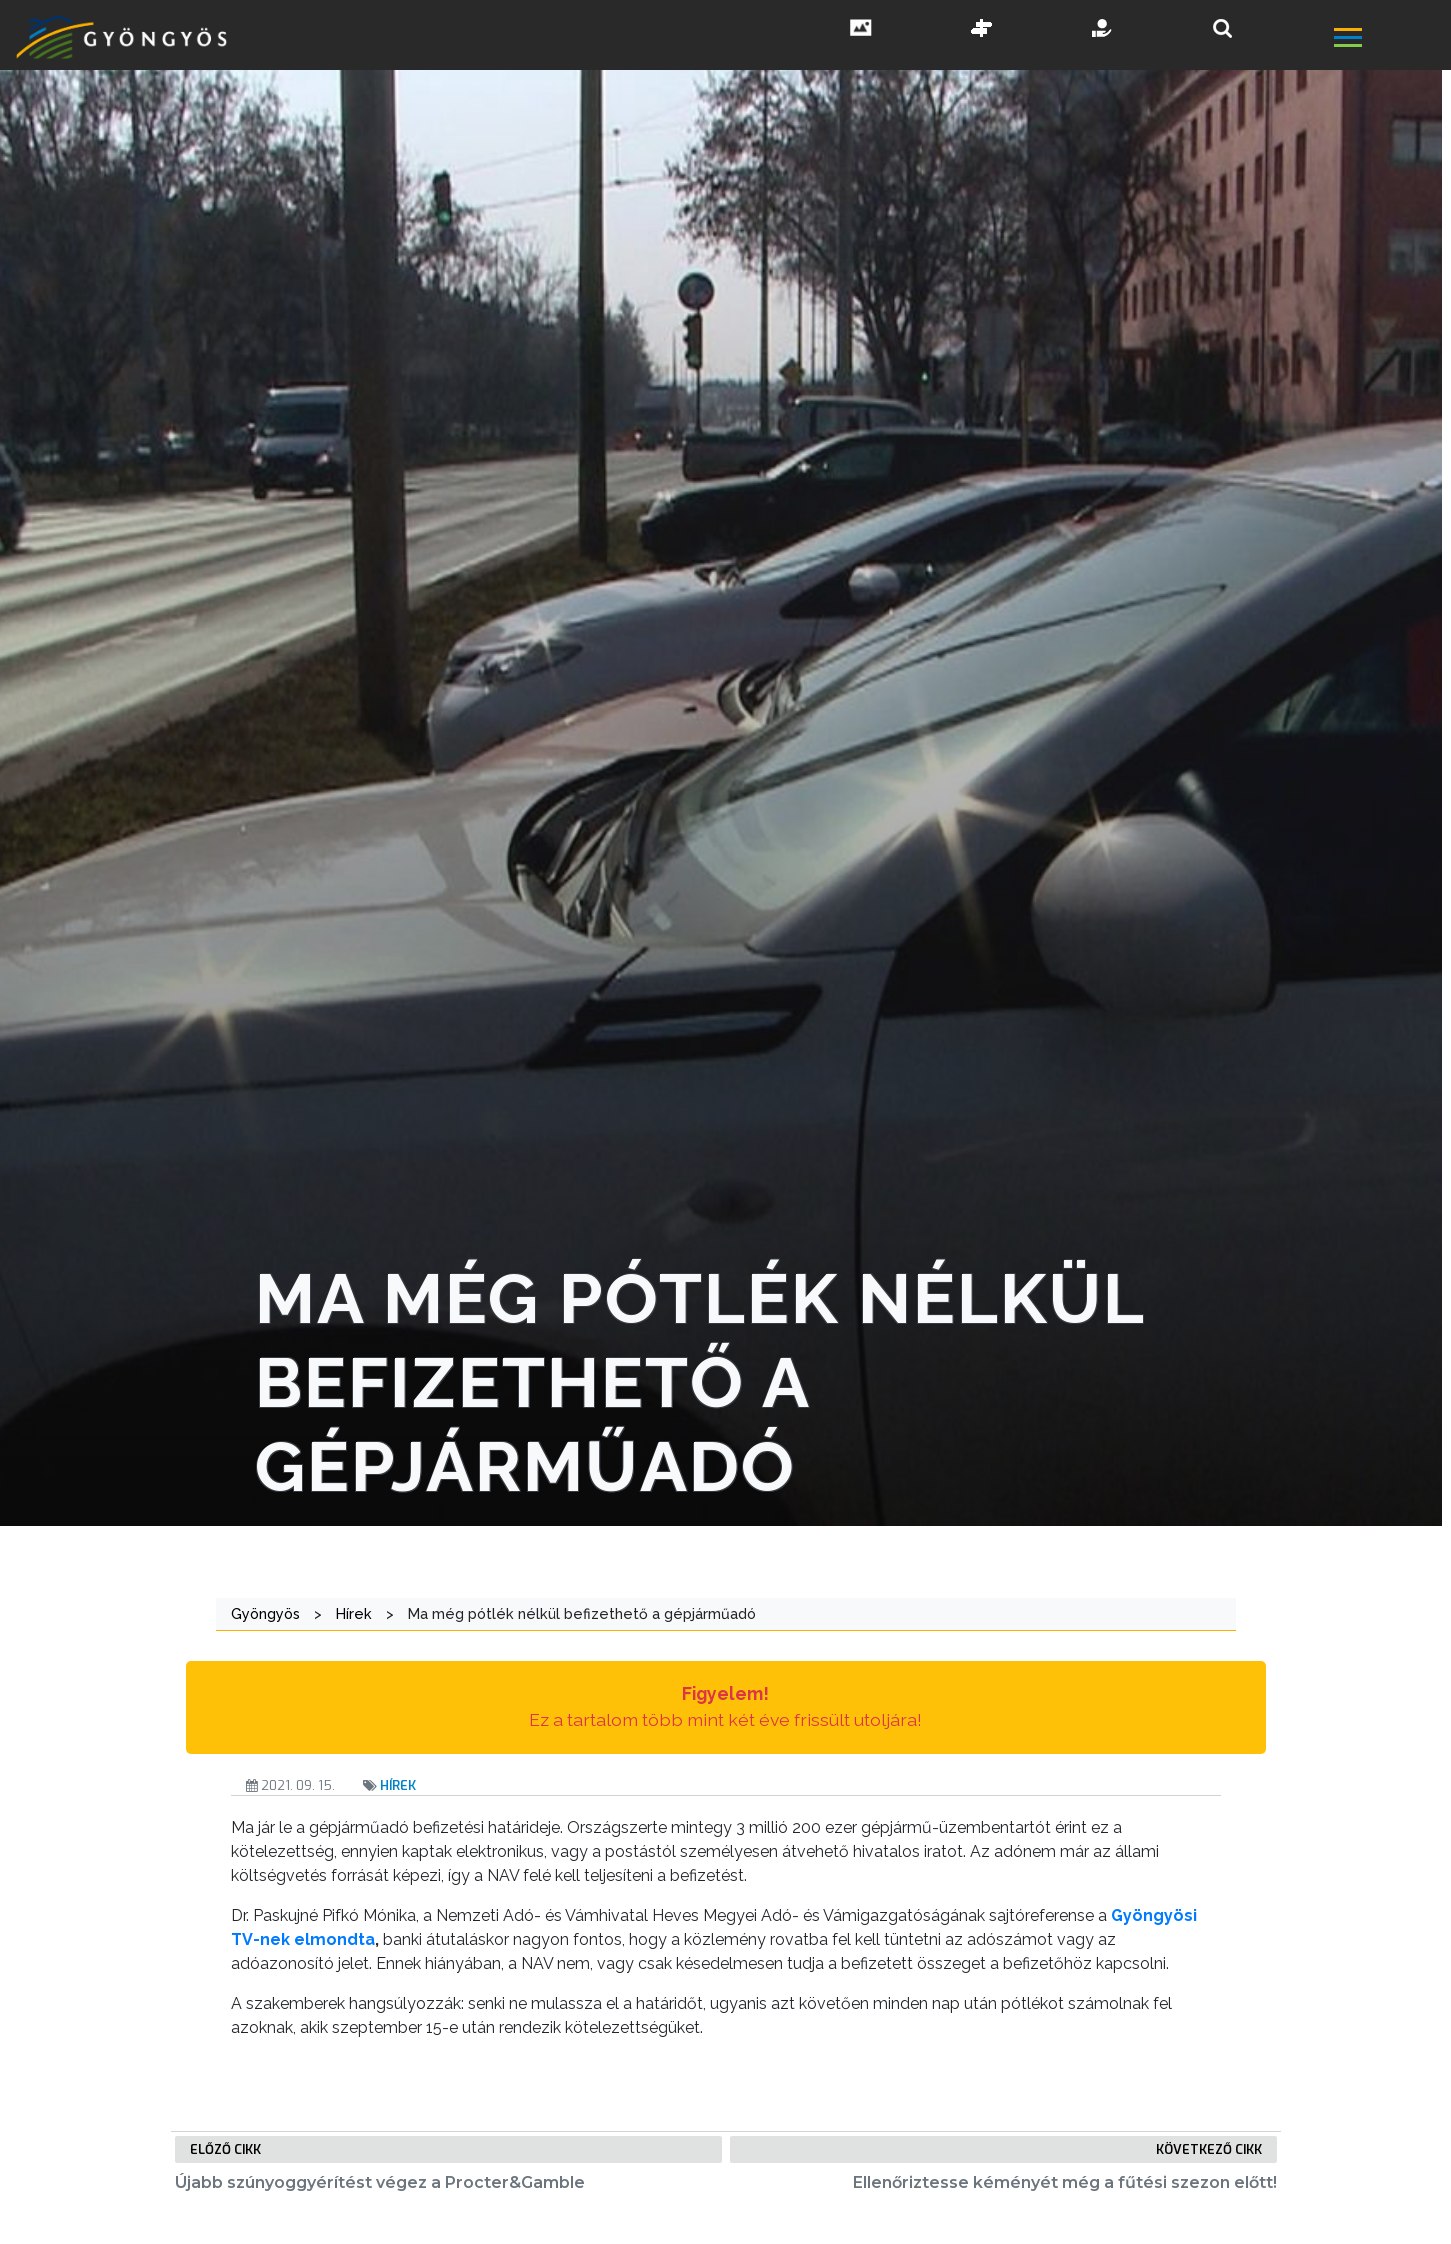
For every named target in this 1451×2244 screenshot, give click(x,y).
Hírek (398, 1785)
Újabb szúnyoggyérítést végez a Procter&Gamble (380, 2182)
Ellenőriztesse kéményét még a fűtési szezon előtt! (1065, 2182)
